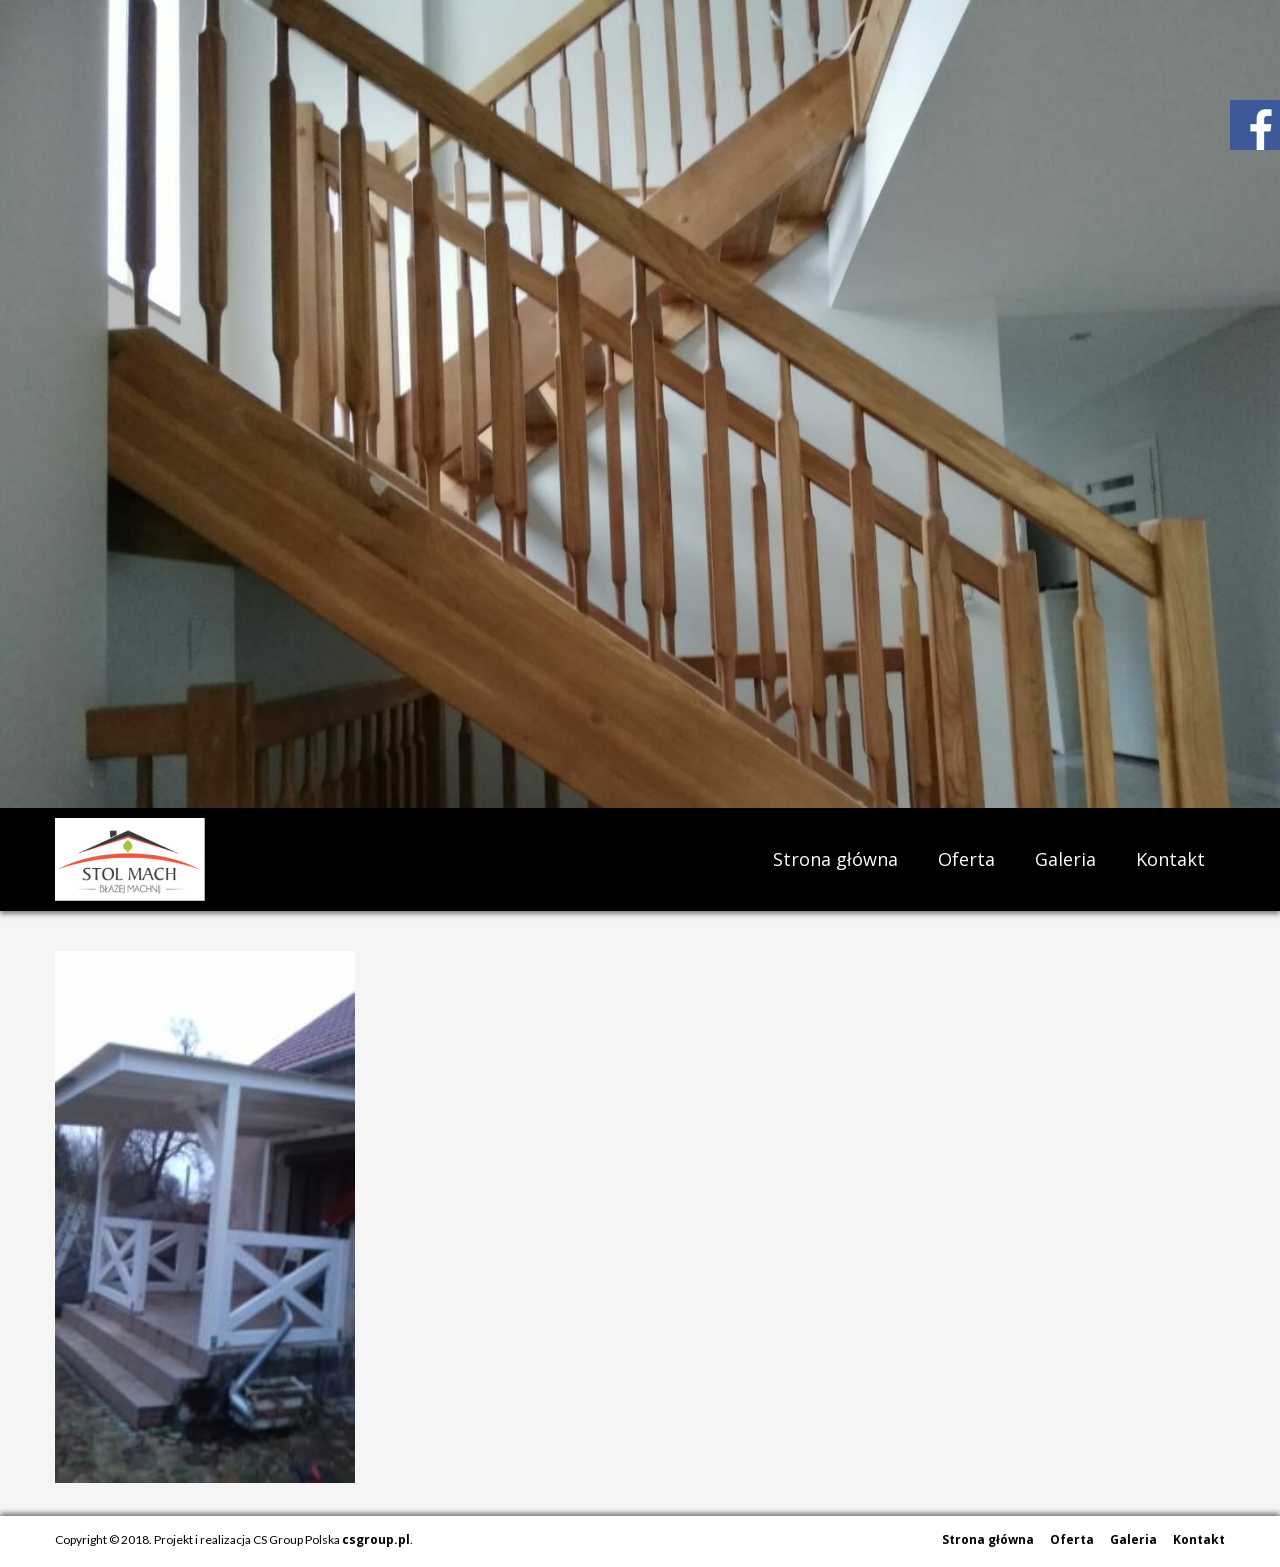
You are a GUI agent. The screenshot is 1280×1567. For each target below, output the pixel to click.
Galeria (1065, 859)
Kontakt (1170, 859)
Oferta (966, 859)
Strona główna (835, 859)
